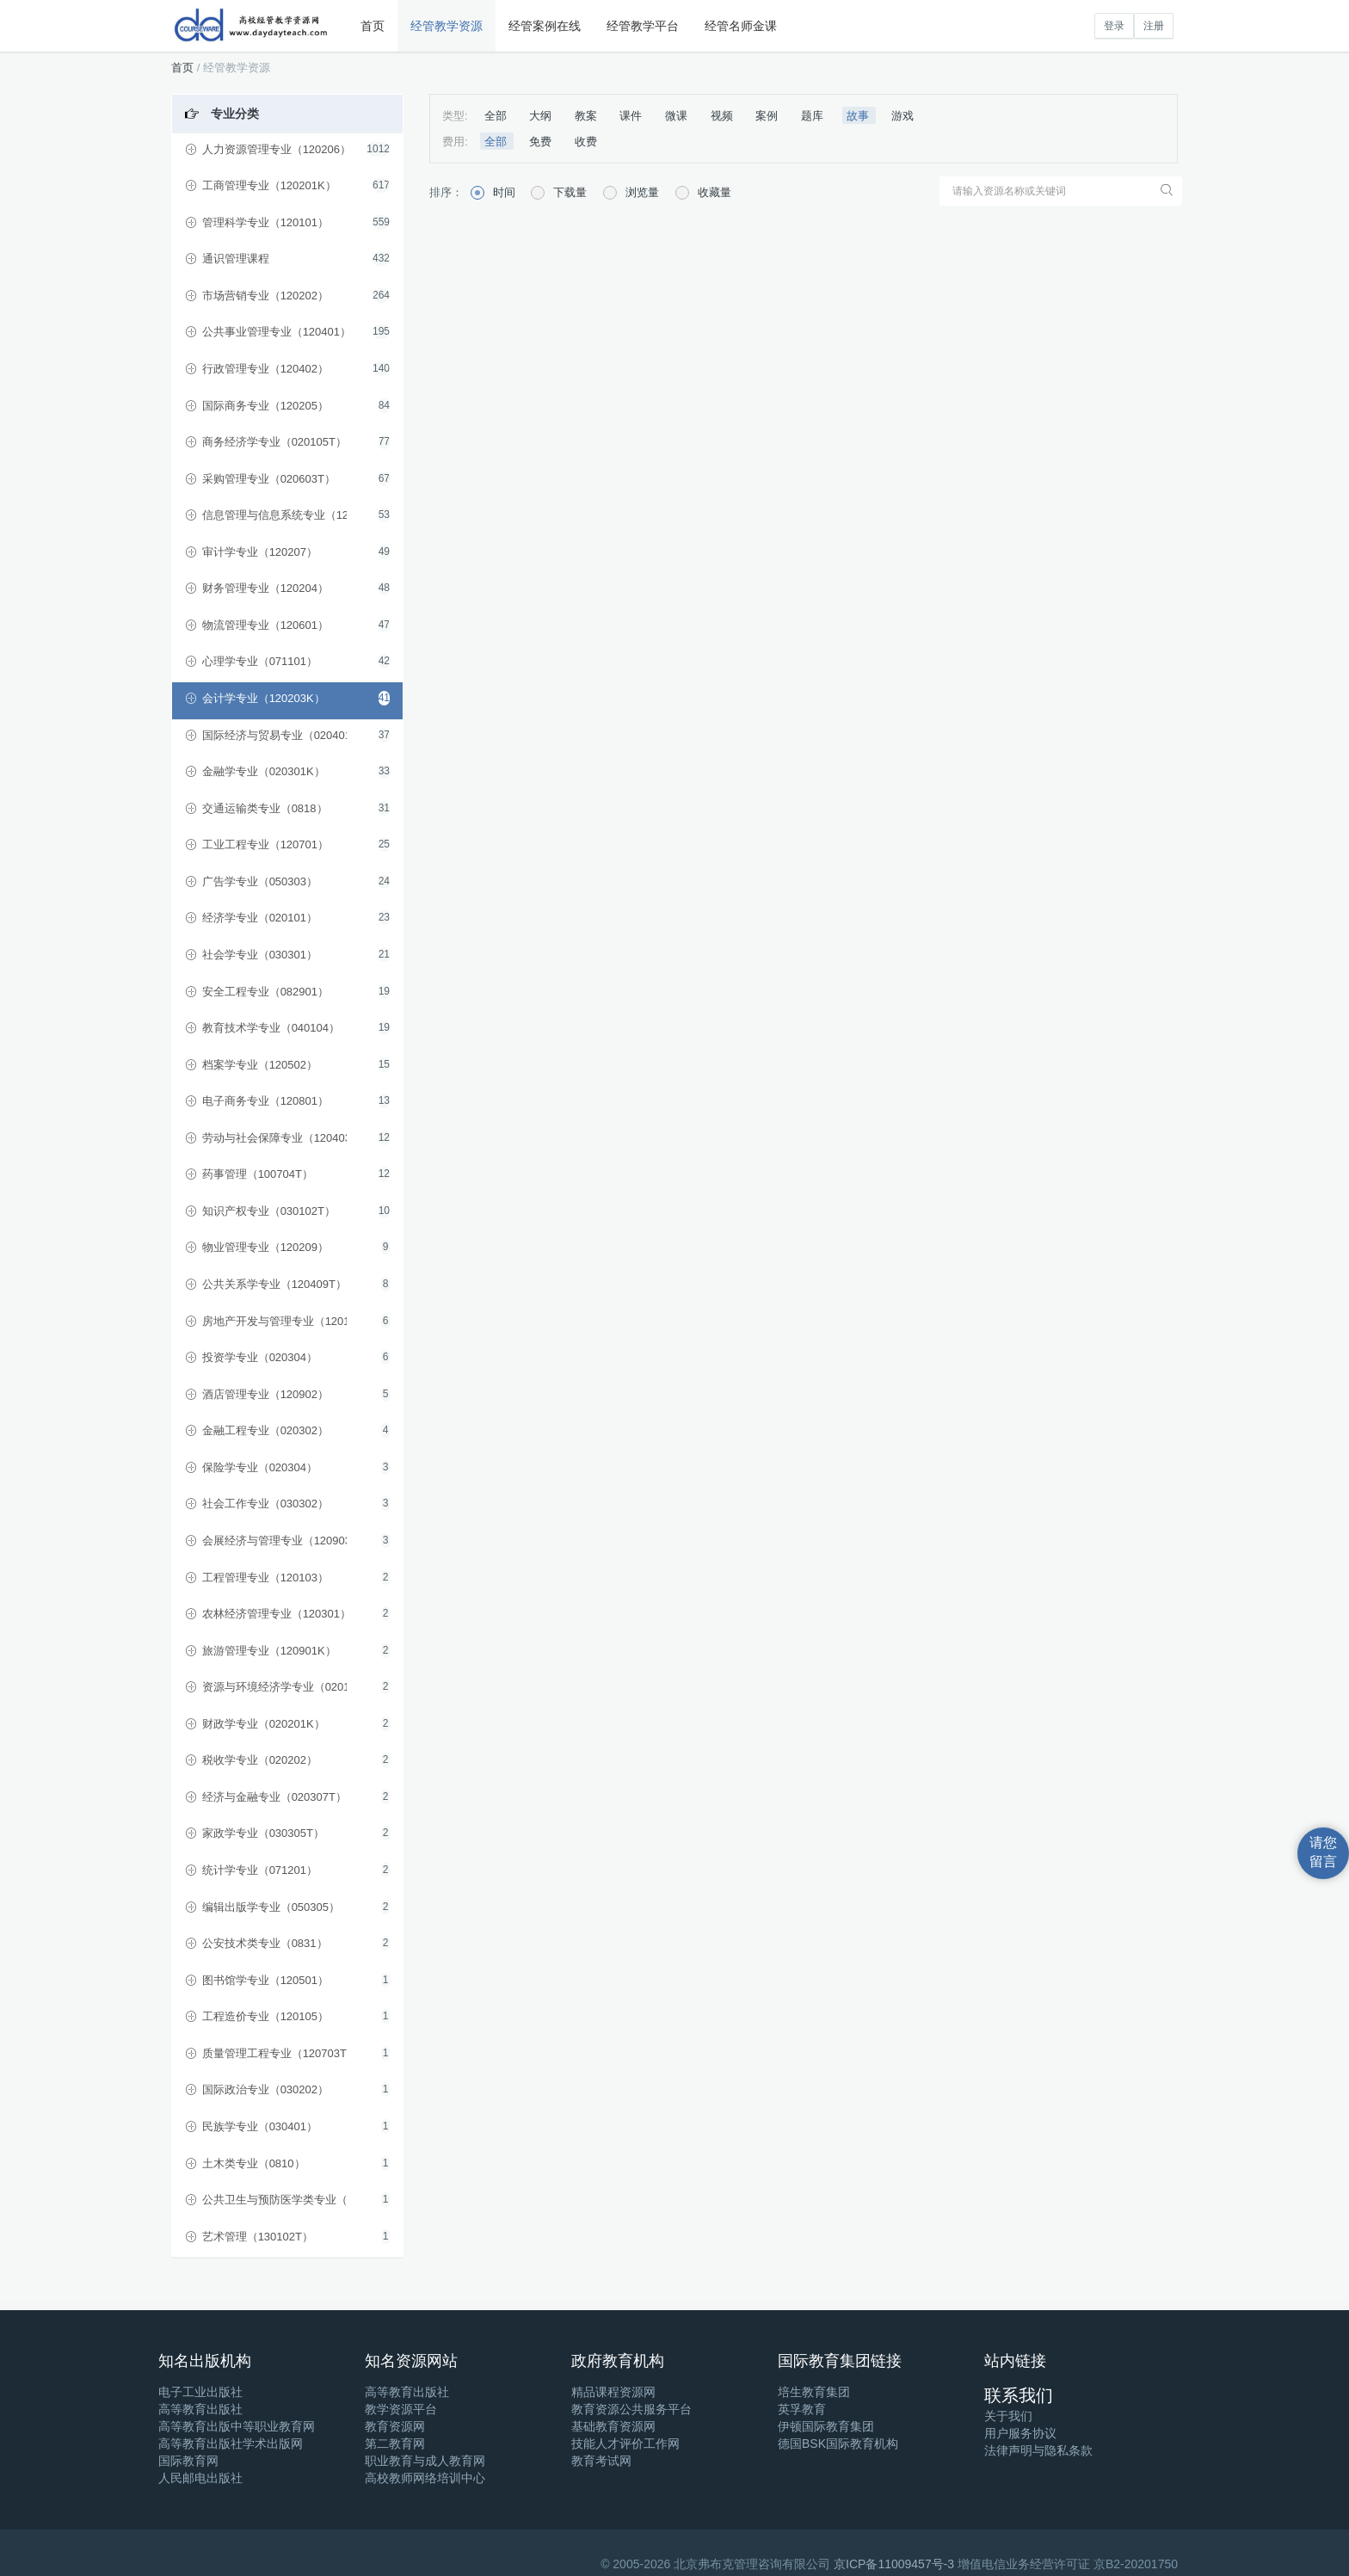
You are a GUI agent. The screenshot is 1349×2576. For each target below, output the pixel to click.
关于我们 (1008, 2416)
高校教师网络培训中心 (425, 2478)
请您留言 (1323, 1852)
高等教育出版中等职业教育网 (236, 2426)
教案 (588, 115)
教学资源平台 (401, 2409)
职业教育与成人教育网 (425, 2461)
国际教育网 (188, 2461)
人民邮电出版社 (200, 2478)
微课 (678, 115)
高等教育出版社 (200, 2409)
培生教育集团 (814, 2392)
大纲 (542, 115)
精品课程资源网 (613, 2392)
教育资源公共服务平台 (631, 2409)
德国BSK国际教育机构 (838, 2443)
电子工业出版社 (200, 2392)
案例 (768, 115)
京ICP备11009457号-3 (894, 2564)
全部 (497, 115)
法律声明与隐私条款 (1038, 2450)
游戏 (902, 115)
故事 (859, 115)
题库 (814, 115)
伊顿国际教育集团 (826, 2426)
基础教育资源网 (613, 2426)
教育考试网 (601, 2461)
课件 (632, 115)
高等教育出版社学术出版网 (230, 2443)
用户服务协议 (1020, 2433)
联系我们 (1018, 2395)
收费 (586, 141)
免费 (542, 141)
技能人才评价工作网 (625, 2443)
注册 (1153, 26)
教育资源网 (395, 2426)
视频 (723, 115)
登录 (1114, 26)
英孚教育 (802, 2409)
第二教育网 (395, 2443)
